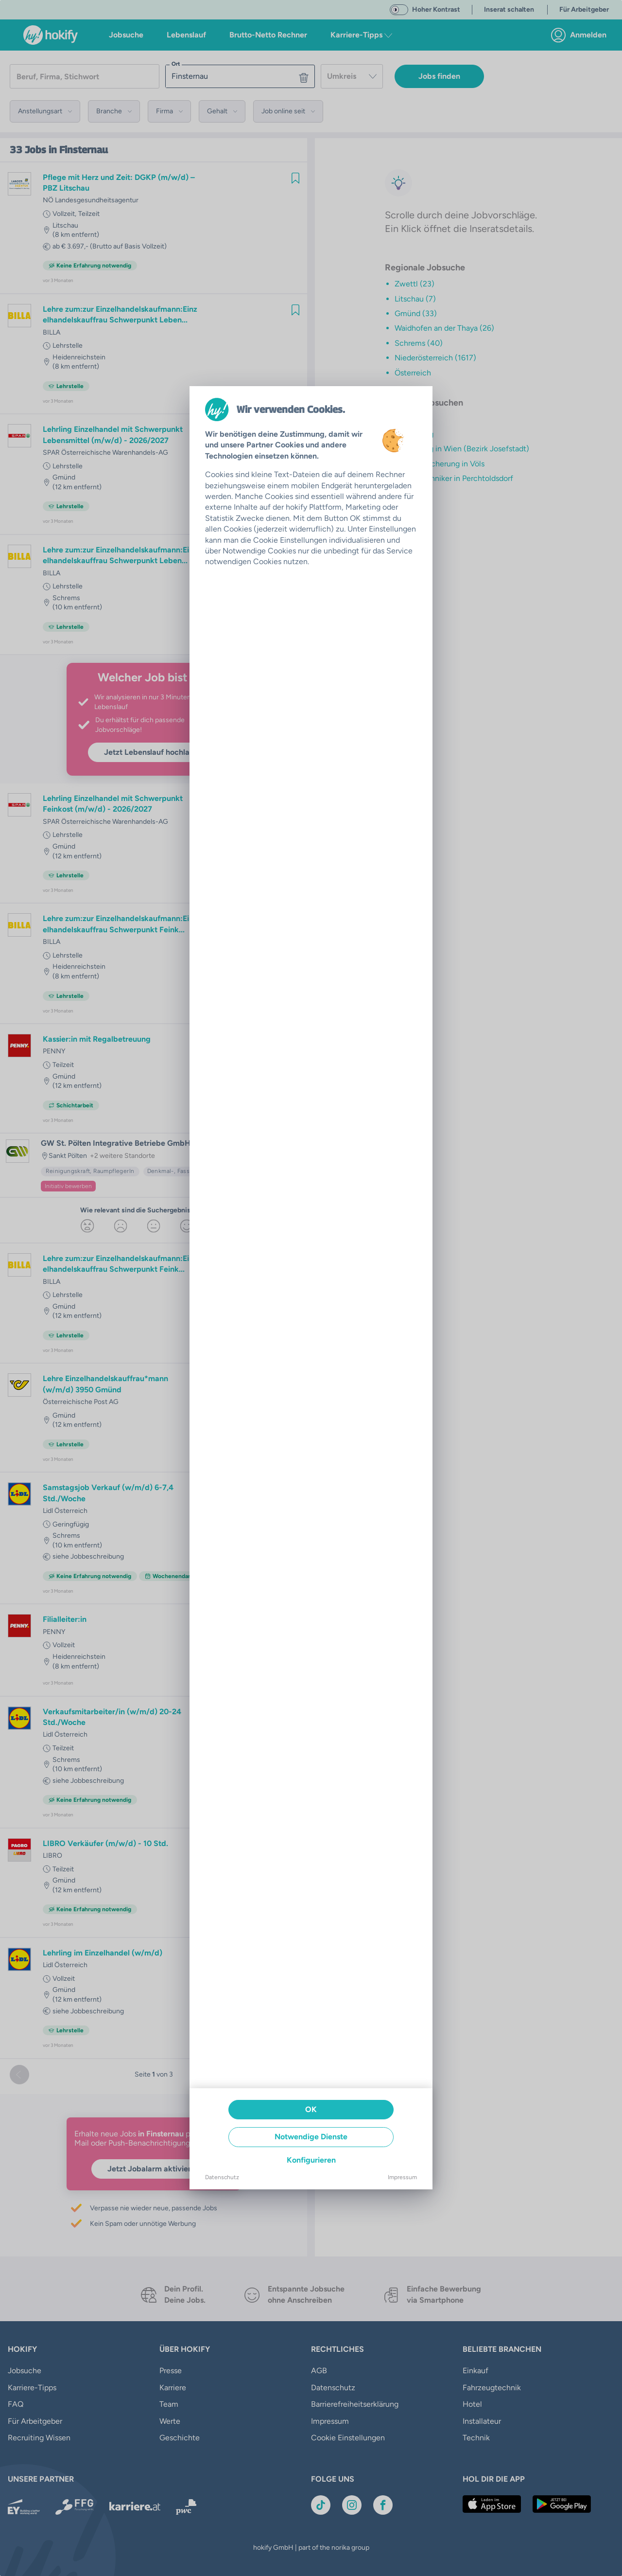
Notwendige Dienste (311, 2136)
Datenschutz (222, 2177)
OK (311, 2109)
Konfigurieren (311, 2160)
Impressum (402, 2177)
